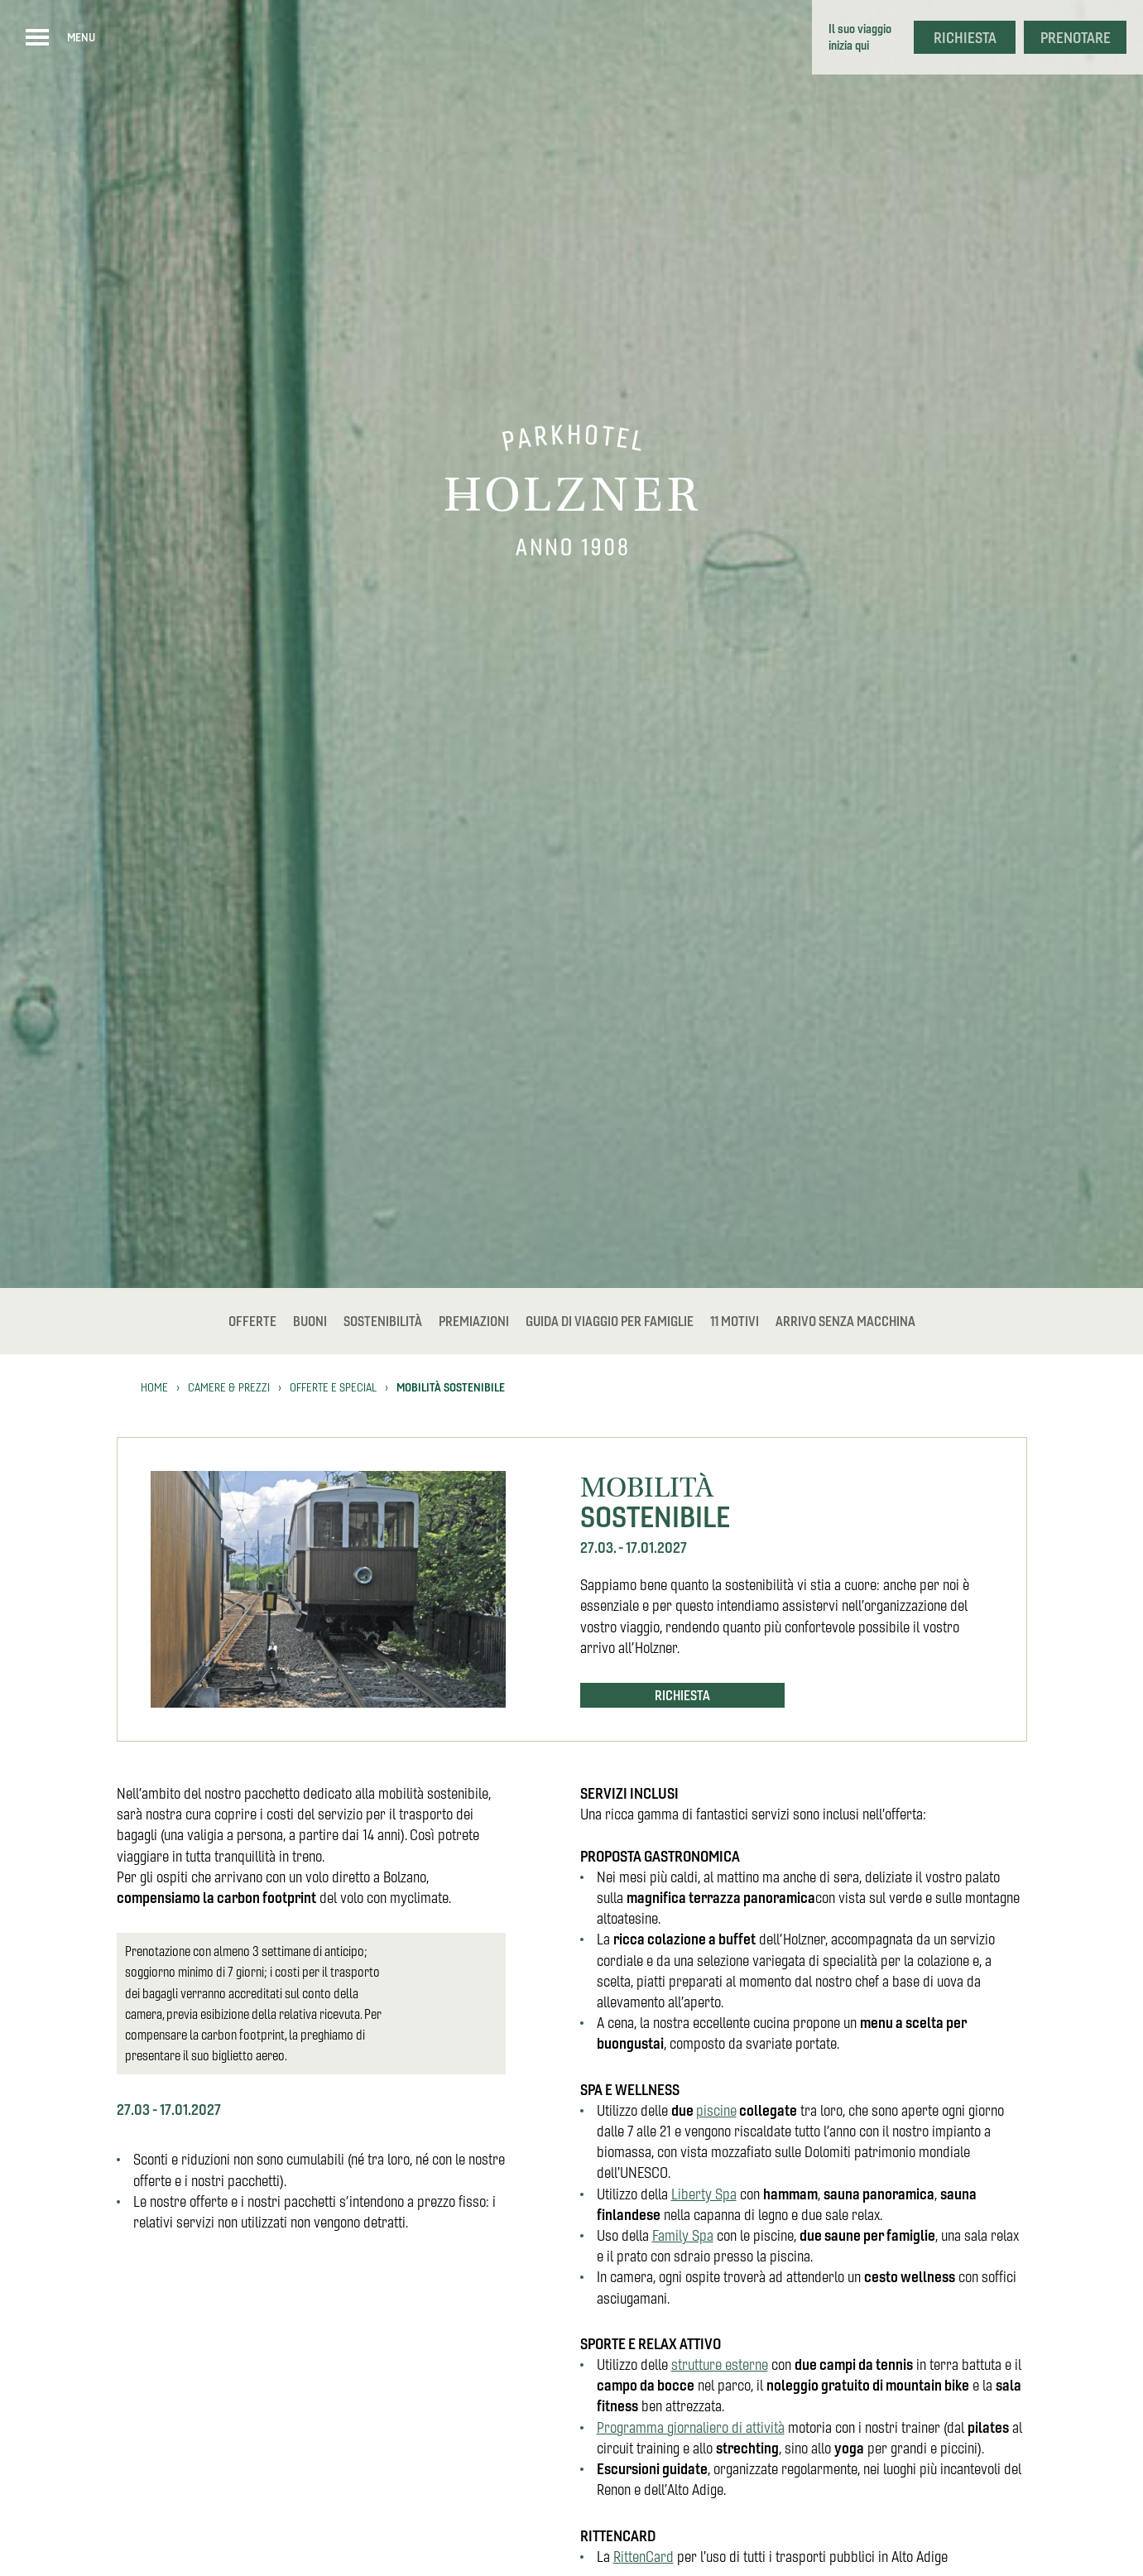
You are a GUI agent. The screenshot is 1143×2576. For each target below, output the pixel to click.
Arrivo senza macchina (845, 1321)
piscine (716, 2110)
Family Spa (682, 2235)
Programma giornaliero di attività (691, 2427)
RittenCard (643, 2556)
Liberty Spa (704, 2194)
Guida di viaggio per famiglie (610, 1321)
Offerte (252, 1321)
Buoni (310, 1321)
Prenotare (1075, 37)
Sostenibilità (382, 1321)
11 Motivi (734, 1321)
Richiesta (965, 37)
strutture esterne (719, 2364)
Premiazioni (474, 1321)
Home (154, 1387)
